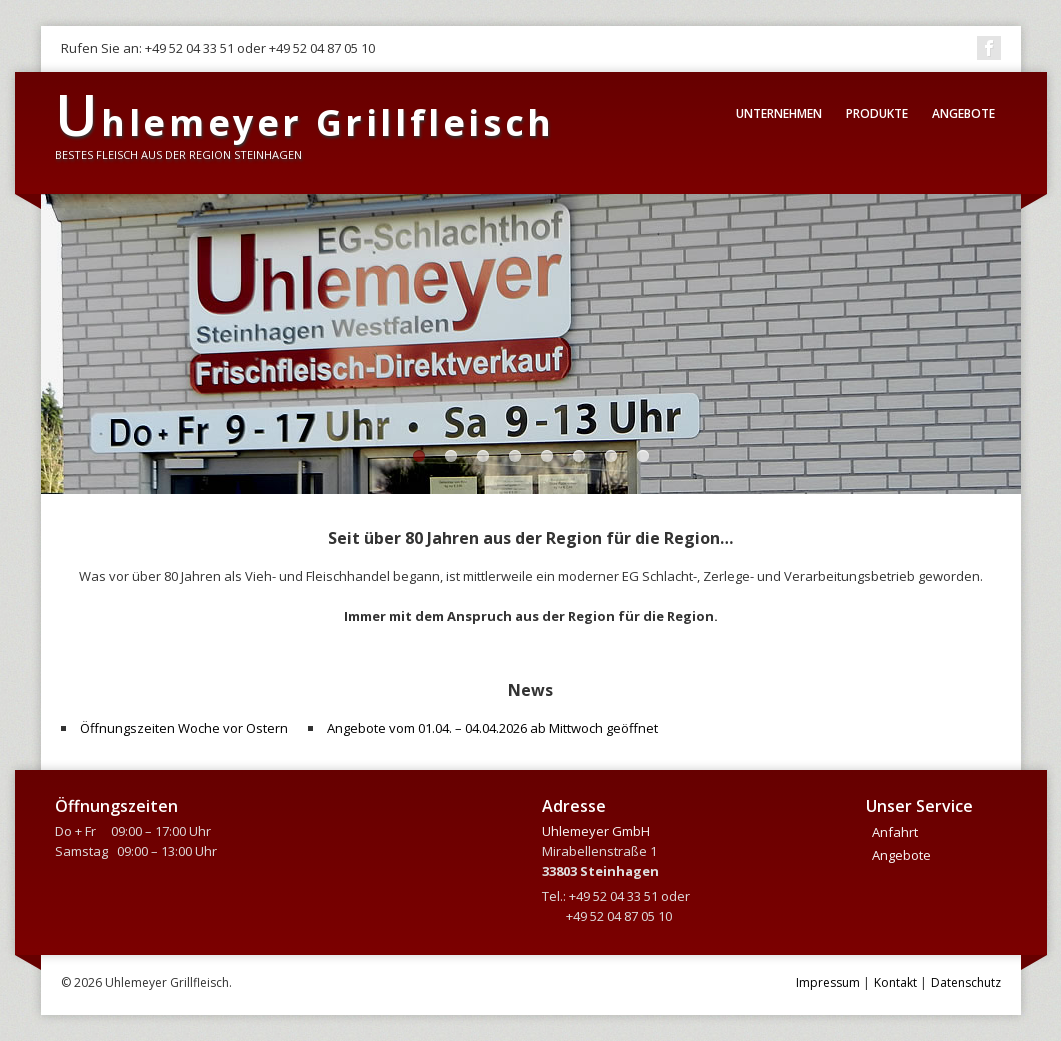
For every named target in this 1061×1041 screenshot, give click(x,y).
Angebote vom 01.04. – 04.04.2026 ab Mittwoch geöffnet (492, 728)
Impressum (828, 982)
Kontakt (895, 982)
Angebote (963, 113)
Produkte (877, 113)
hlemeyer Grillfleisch (305, 122)
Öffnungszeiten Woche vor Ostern (184, 728)
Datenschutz (966, 982)
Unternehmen (779, 113)
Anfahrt (895, 832)
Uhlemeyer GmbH (596, 831)
